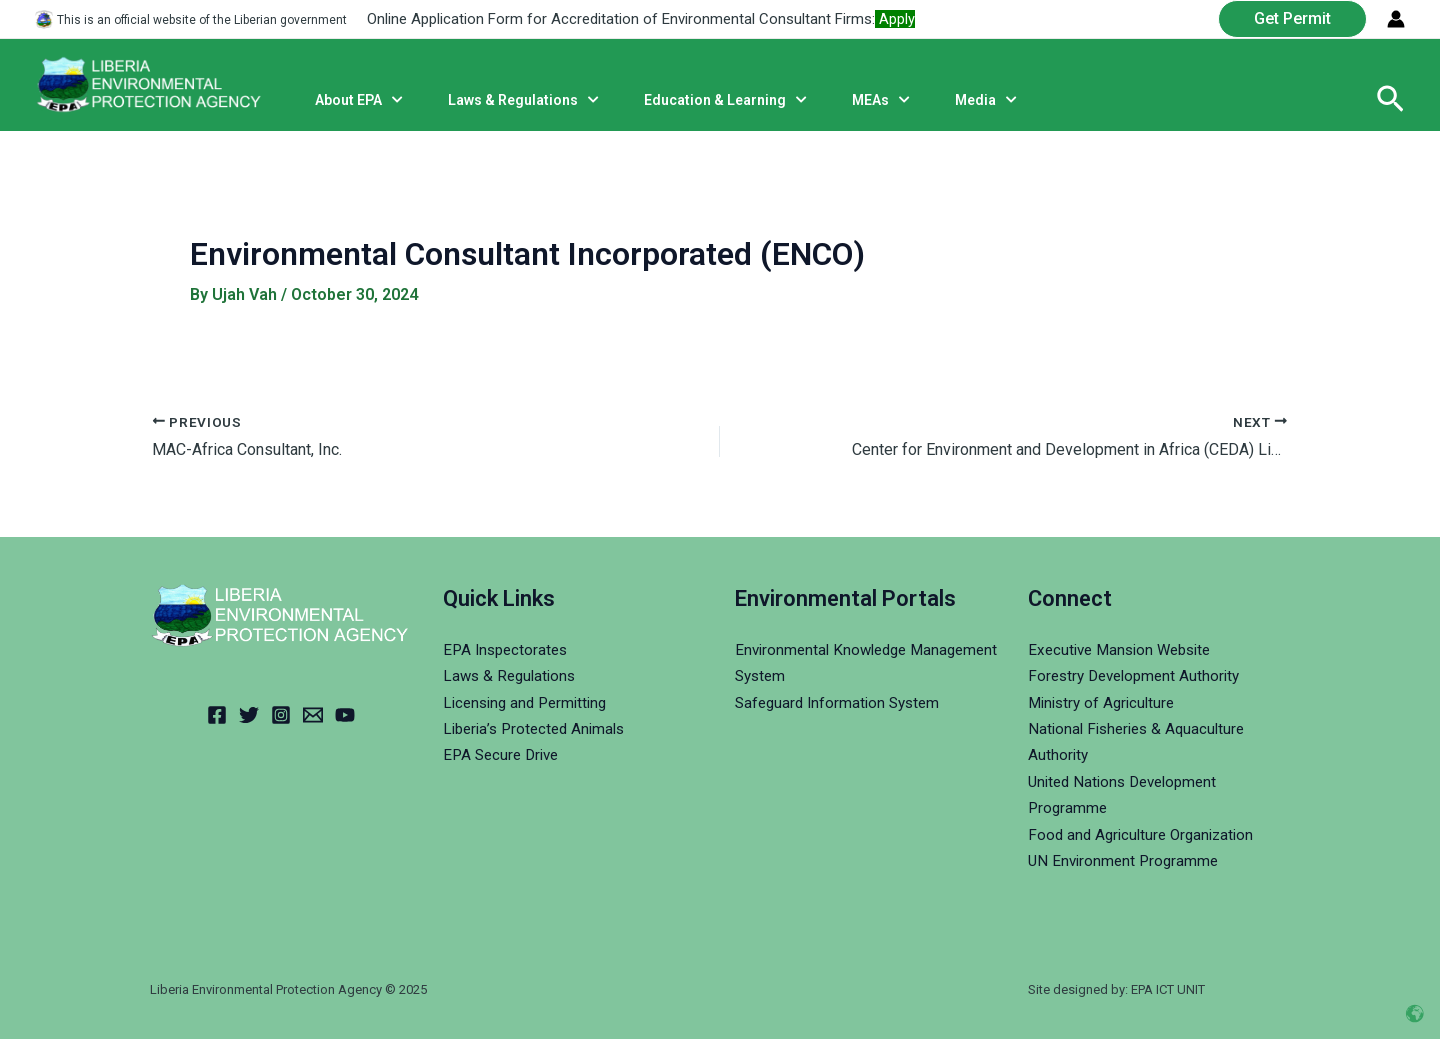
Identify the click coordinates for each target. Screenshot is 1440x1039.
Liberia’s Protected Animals (539, 728)
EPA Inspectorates (508, 649)
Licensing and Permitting (530, 702)
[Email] (313, 715)
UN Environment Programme (1126, 860)
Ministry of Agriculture (1105, 702)
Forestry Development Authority (1139, 675)
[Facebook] (217, 715)
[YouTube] (345, 715)
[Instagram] (281, 715)
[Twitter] (249, 715)
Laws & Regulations (512, 675)
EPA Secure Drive (504, 754)
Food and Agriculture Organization (1146, 834)
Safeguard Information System (842, 702)
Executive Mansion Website (1125, 649)
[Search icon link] (1390, 100)
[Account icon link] (1396, 19)
